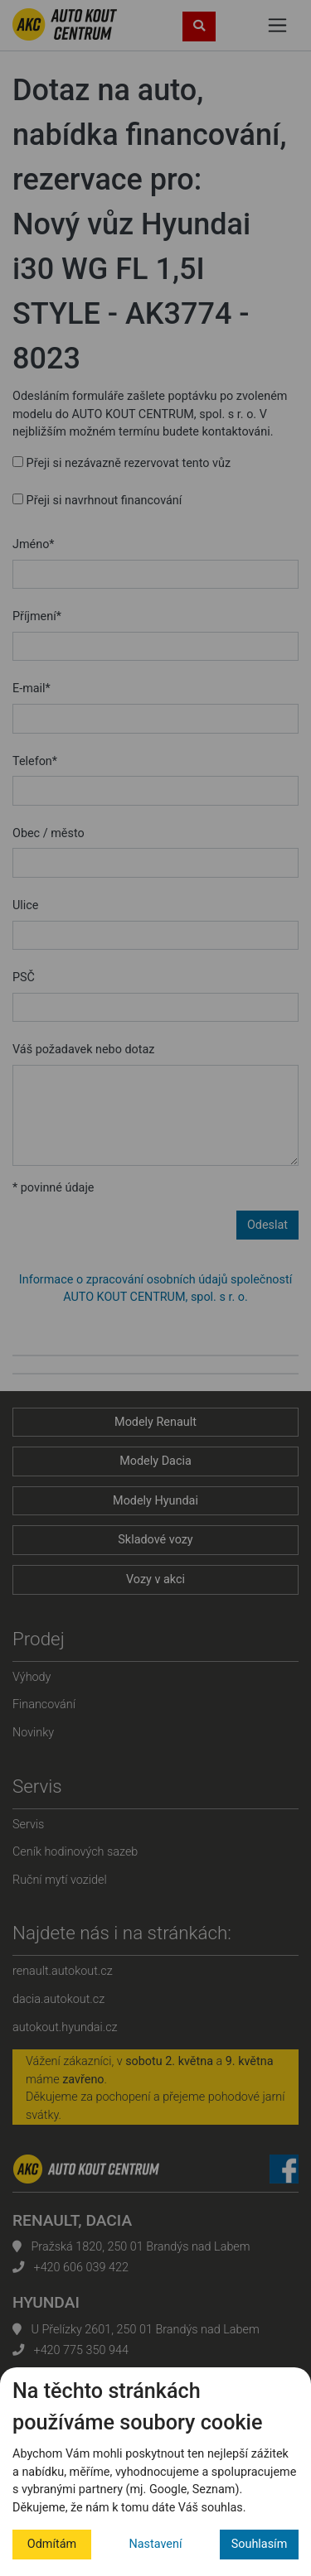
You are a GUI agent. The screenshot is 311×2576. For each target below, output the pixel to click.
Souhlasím (259, 2544)
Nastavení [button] (155, 2544)
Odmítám (51, 2544)
